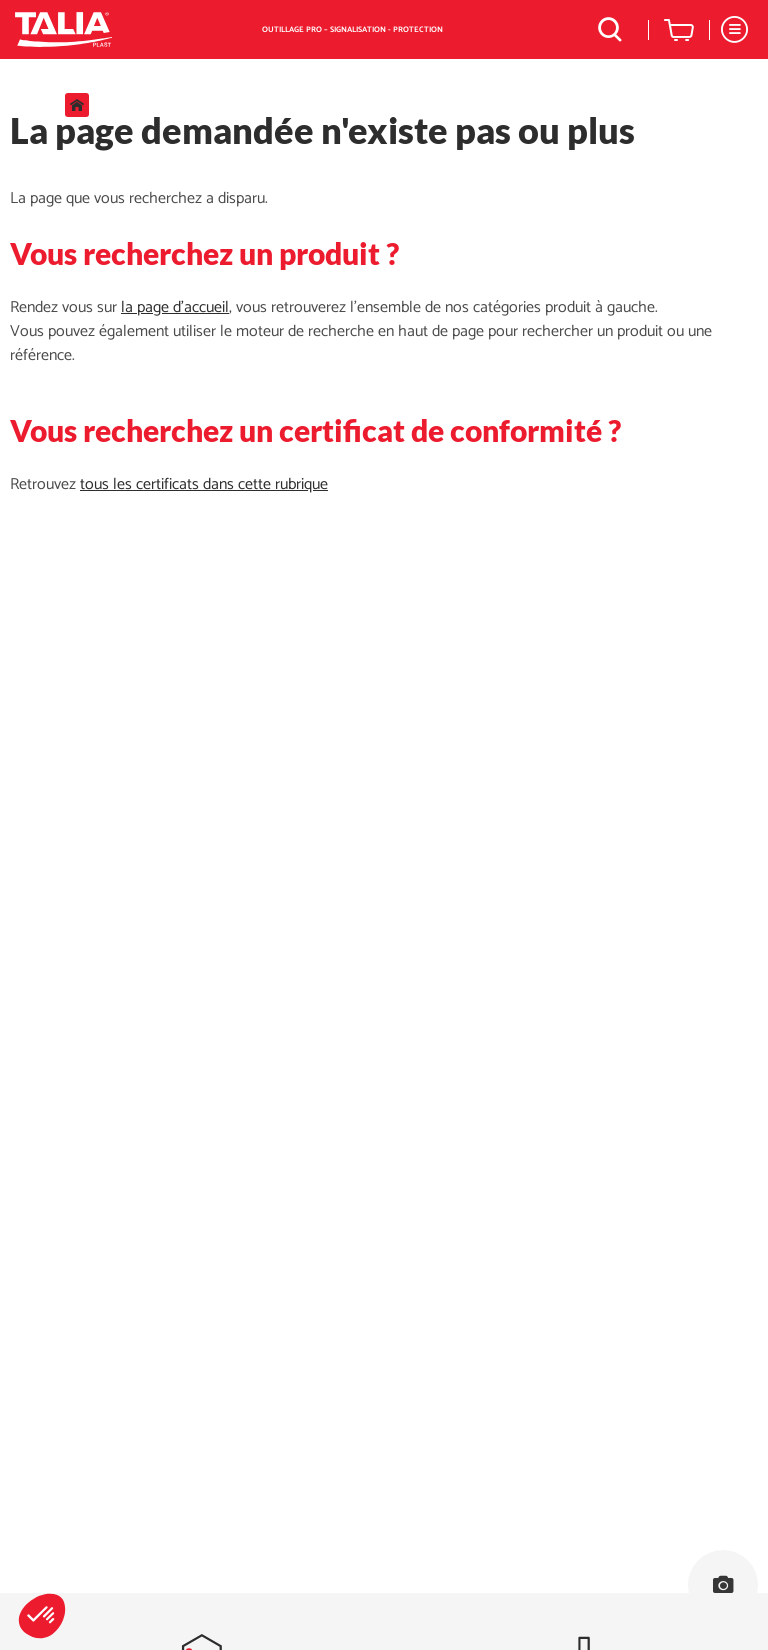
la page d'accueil (175, 307)
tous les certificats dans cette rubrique (204, 484)
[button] (42, 1616)
